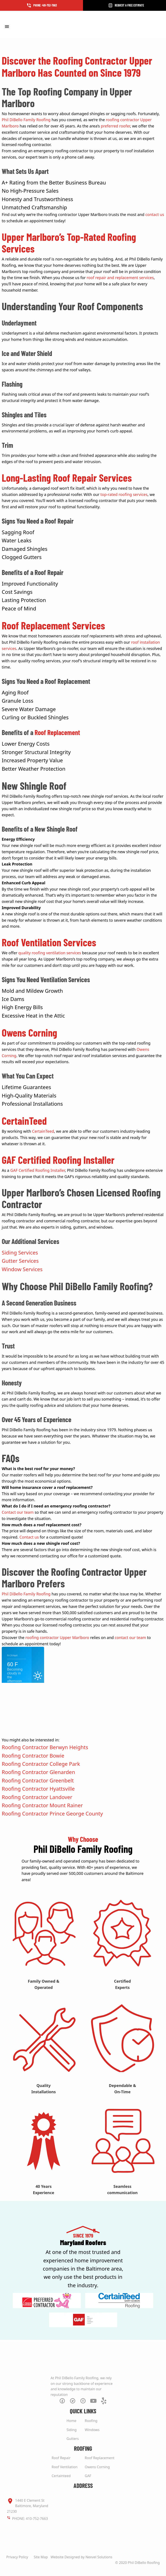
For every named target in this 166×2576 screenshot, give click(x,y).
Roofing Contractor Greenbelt (38, 1780)
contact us (154, 214)
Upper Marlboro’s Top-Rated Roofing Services (69, 242)
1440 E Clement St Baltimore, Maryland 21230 (27, 2506)
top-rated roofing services (124, 494)
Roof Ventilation (65, 2467)
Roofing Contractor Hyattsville (38, 1788)
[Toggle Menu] (6, 26)
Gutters (73, 2438)
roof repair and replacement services (120, 277)
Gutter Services (20, 1260)
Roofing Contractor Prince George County (52, 1813)
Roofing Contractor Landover (37, 1797)
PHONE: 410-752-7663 (30, 2518)
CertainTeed (24, 1120)
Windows (92, 2429)
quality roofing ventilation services (49, 952)
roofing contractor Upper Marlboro (57, 1637)
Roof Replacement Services (53, 625)
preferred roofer (115, 126)
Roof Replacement (57, 732)
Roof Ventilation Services (49, 942)
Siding (72, 2429)
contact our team (130, 1637)
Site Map (41, 2557)
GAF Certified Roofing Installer (58, 1159)
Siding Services (20, 1252)
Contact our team (18, 1512)
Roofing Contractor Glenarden (38, 1772)
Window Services (22, 1269)
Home (72, 2420)
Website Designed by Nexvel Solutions (81, 2557)
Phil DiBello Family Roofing (26, 119)
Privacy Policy (17, 2557)
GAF (88, 2475)
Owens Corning (29, 1032)
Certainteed (61, 2475)
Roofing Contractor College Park (41, 1763)
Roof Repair (61, 2457)
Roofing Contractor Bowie (33, 1755)
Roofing (91, 2420)
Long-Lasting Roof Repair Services (67, 477)
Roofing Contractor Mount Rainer (42, 1805)
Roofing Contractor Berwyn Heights (45, 1747)
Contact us (29, 1537)
